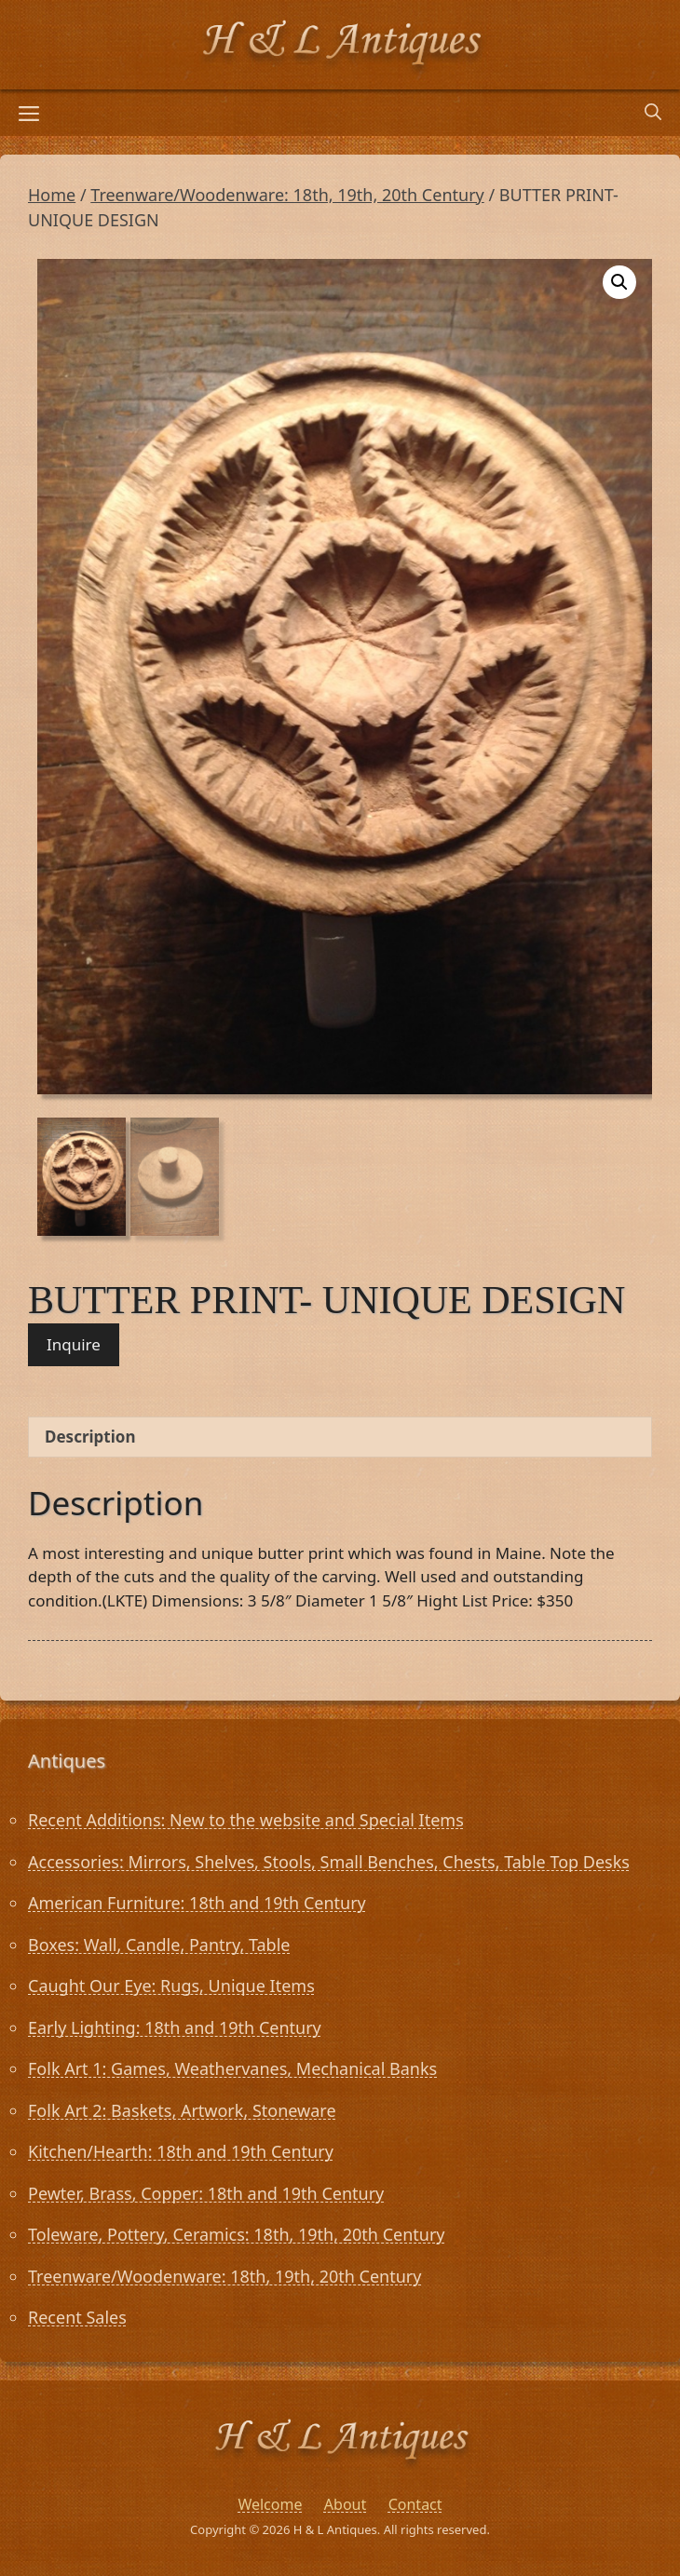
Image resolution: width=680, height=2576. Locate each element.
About (345, 2504)
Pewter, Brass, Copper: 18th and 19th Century (206, 2193)
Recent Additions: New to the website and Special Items (246, 1820)
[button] (619, 282)
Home (51, 194)
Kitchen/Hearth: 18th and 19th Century (180, 2151)
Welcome (270, 2504)
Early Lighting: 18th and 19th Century (174, 2027)
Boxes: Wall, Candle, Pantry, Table (159, 1944)
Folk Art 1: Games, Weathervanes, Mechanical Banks (232, 2068)
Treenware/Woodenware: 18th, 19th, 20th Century (286, 194)
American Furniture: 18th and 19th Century (197, 1902)
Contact (415, 2504)
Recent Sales (77, 2317)
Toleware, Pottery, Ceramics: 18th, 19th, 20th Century (236, 2234)
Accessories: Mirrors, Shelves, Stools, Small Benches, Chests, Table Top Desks (329, 1862)
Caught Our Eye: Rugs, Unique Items (171, 1985)
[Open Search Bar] (653, 112)
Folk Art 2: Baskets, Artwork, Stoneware (182, 2110)
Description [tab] (90, 1436)
